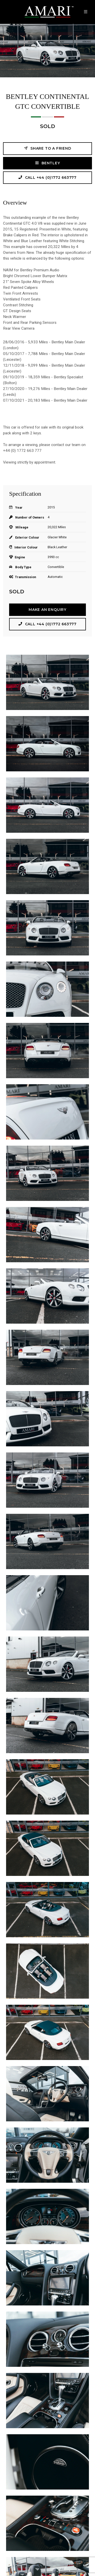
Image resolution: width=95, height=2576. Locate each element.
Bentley (47, 163)
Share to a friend (47, 148)
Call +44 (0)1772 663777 (47, 177)
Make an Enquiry (47, 609)
